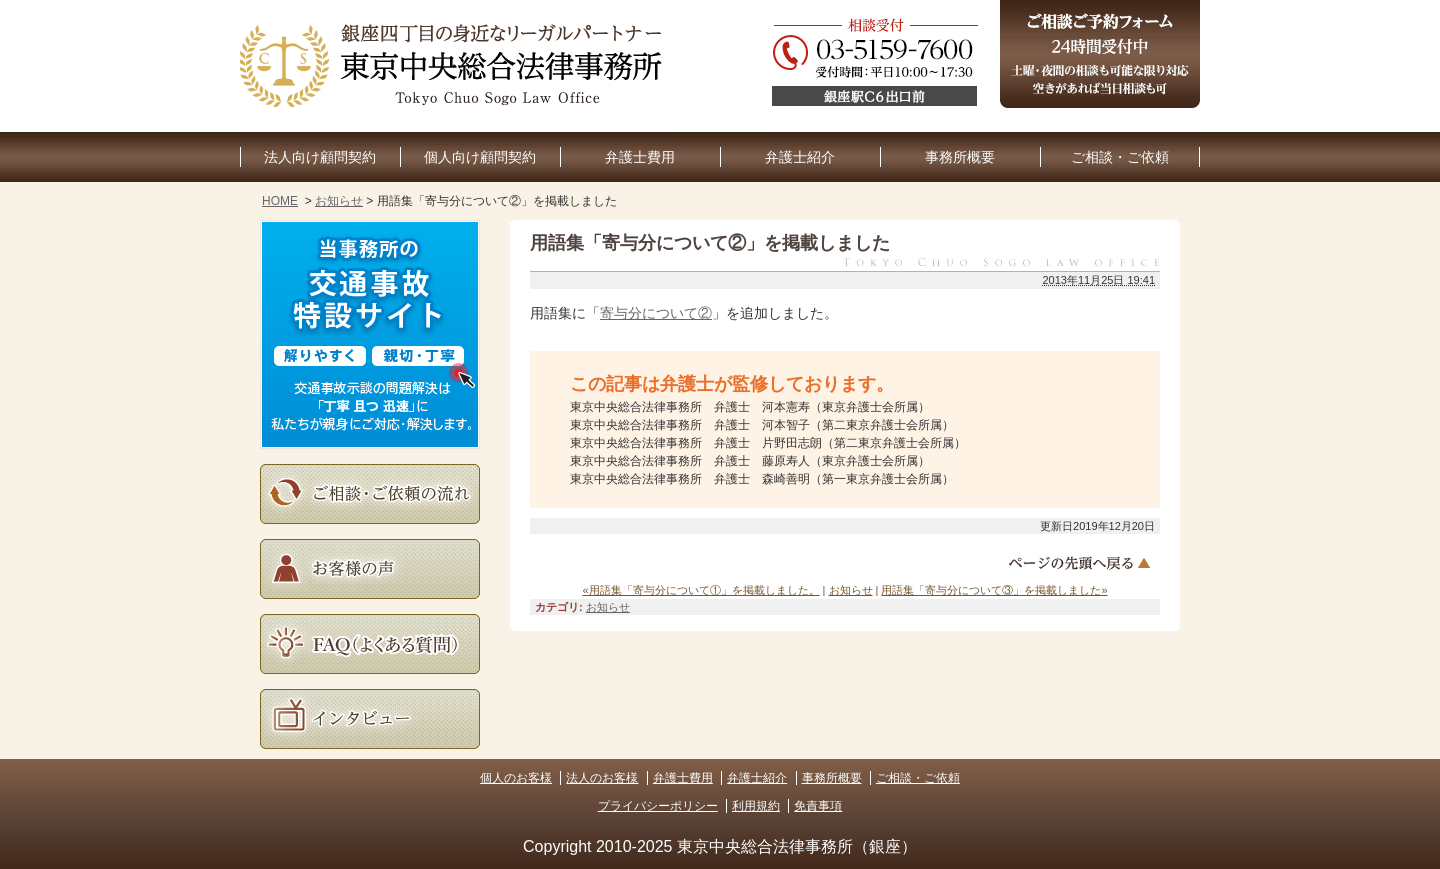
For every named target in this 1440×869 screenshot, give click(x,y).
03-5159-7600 (986, 66)
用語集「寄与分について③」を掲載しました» (994, 590)
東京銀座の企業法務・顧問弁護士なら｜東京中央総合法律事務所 (455, 66)
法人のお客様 (602, 778)
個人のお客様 (516, 778)
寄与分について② (656, 313)
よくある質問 (370, 644)
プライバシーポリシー (658, 806)
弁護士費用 (640, 157)
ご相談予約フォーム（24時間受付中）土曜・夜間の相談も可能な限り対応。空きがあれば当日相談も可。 (1100, 54)
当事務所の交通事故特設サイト (370, 334)
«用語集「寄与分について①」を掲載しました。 (700, 590)
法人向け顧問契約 (320, 157)
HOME (280, 201)
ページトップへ (1082, 563)
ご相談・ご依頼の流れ (370, 494)
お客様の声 (370, 569)
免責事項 (818, 806)
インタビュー (370, 719)
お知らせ (339, 201)
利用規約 (756, 806)
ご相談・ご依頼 (1120, 157)
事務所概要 (960, 157)
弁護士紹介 (800, 157)
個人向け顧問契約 (480, 157)
